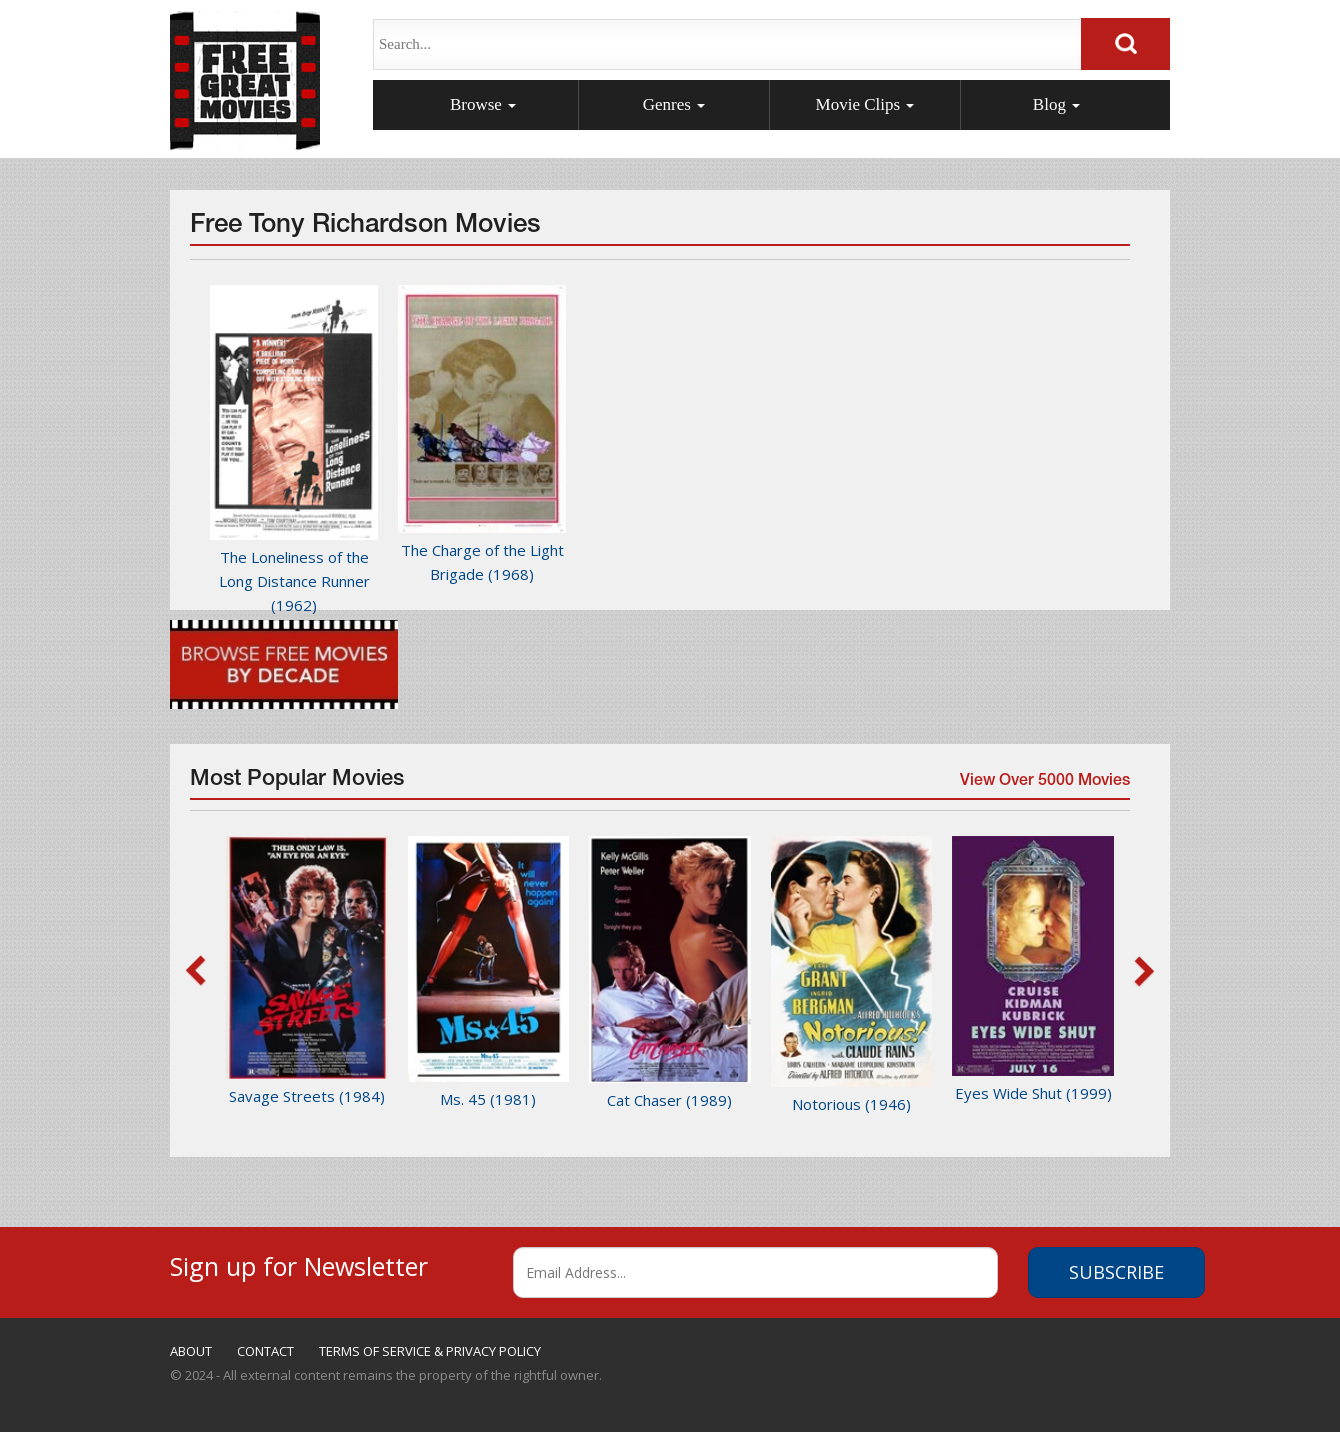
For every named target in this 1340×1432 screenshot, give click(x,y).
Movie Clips (865, 104)
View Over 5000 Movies (1043, 786)
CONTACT (265, 1351)
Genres (674, 104)
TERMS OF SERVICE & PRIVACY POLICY (430, 1351)
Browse (483, 104)
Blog (1056, 104)
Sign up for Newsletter (299, 1263)
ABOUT (191, 1351)
